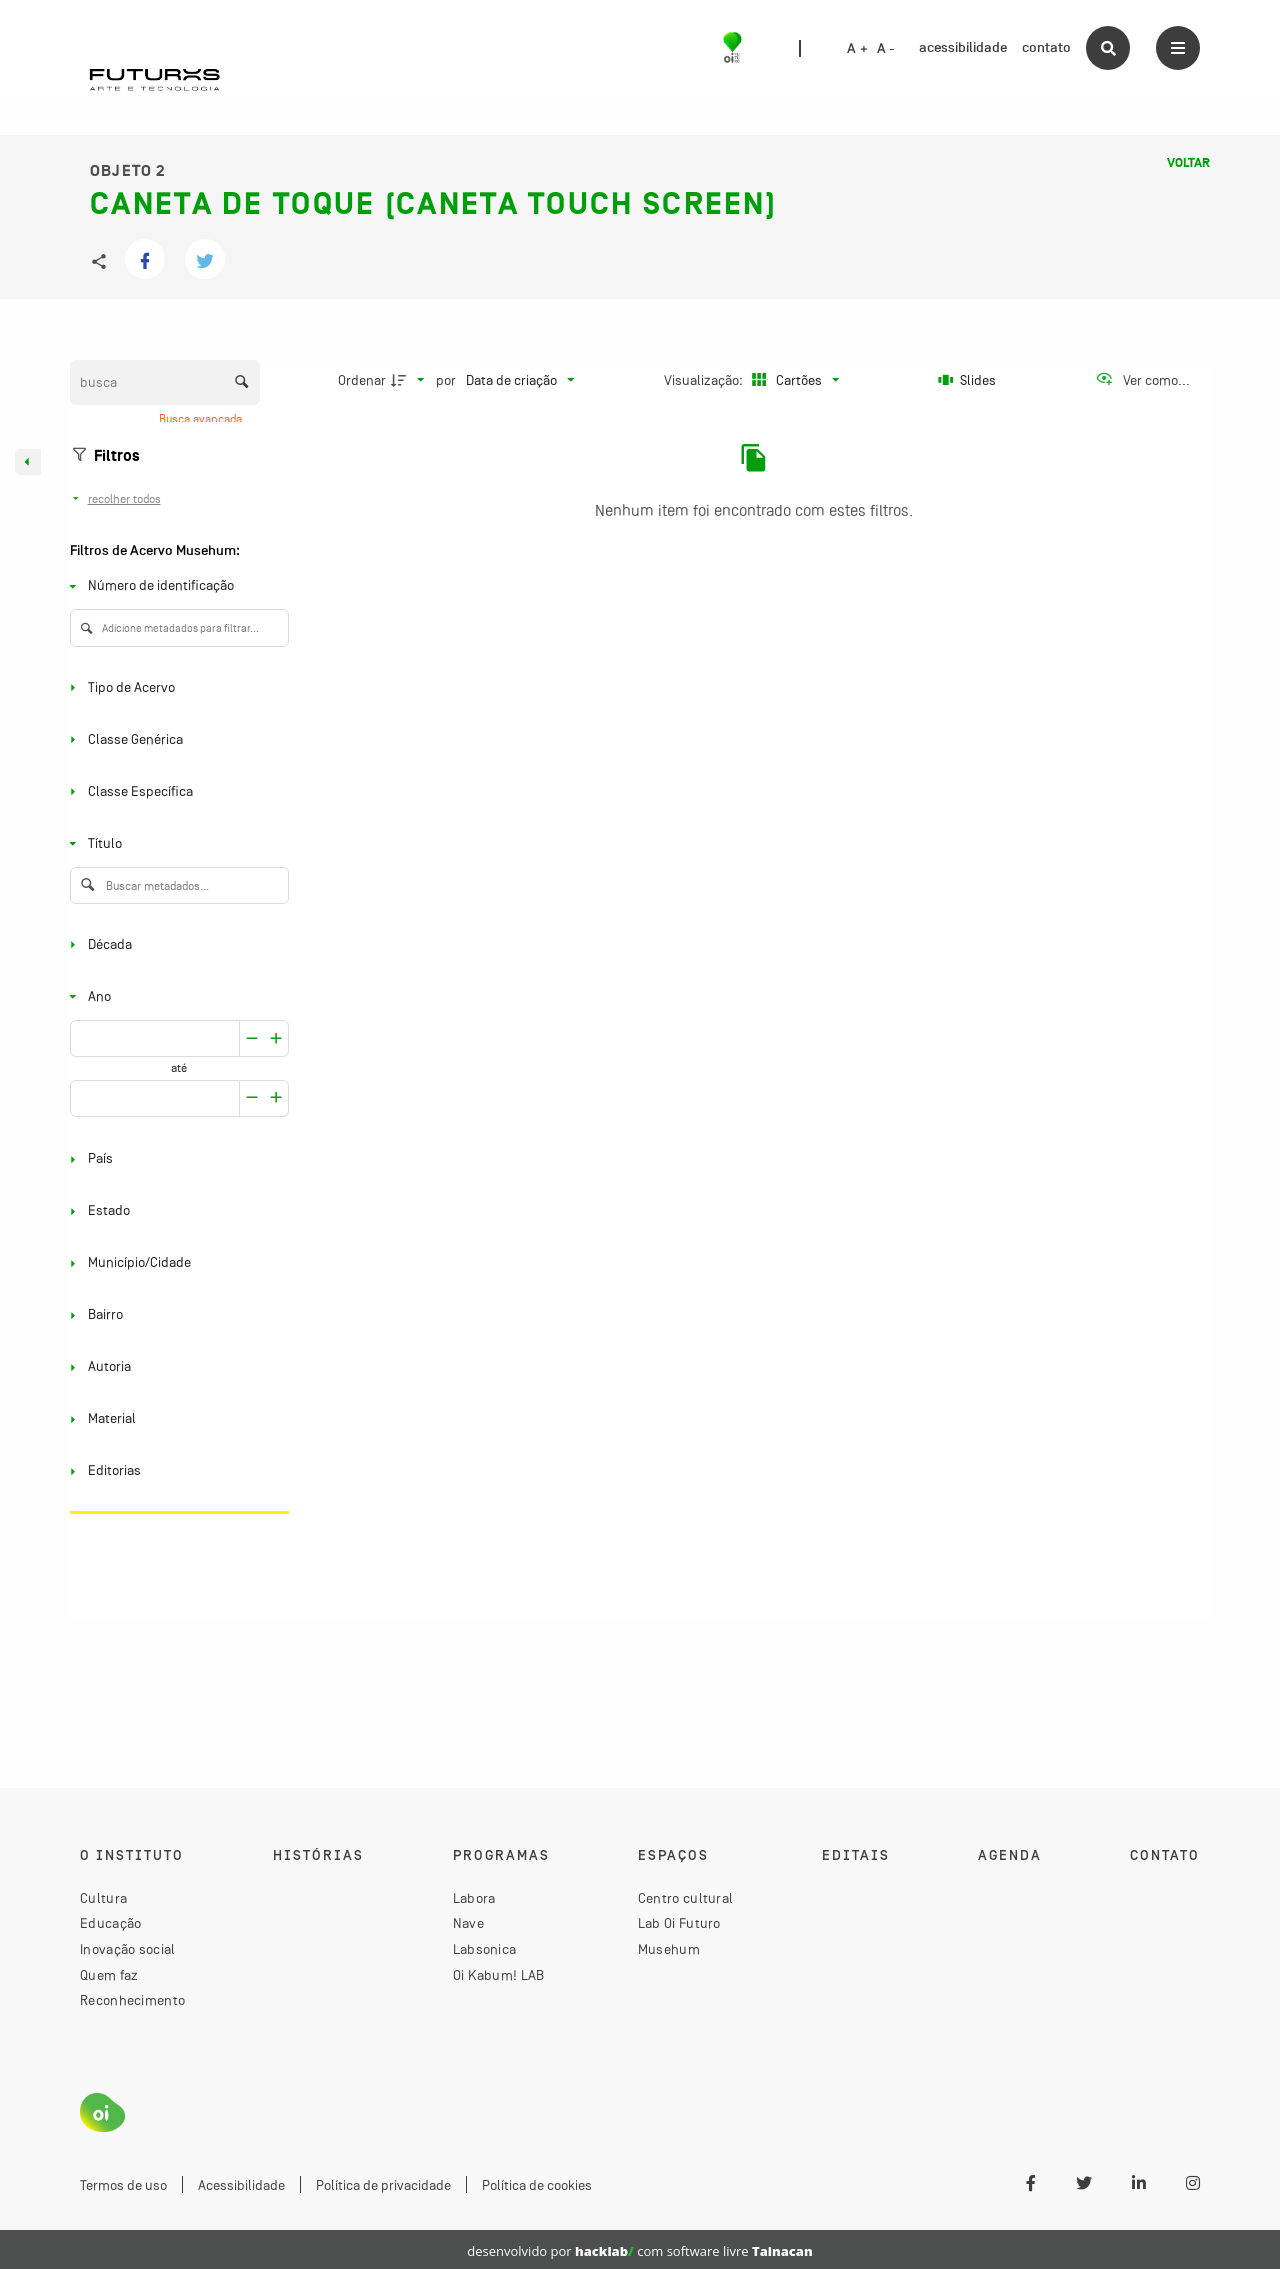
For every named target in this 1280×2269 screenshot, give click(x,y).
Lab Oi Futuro (679, 1923)
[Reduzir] (276, 1038)
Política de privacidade (383, 2185)
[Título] (175, 843)
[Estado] (175, 1211)
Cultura (103, 1898)
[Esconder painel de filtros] (28, 462)
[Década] (175, 944)
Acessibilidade (241, 2185)
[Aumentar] (252, 1038)
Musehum (669, 1949)
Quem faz (109, 1975)
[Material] (175, 1419)
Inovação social (128, 1949)
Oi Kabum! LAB (499, 1975)
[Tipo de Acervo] (175, 687)
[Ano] (175, 996)
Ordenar (362, 380)
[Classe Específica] (175, 791)
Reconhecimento (132, 2000)
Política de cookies (537, 2185)
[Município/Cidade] (175, 1263)
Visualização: (705, 380)
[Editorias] (175, 1471)
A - (886, 49)
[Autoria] (175, 1367)
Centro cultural (686, 1898)
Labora (474, 1898)
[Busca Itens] (165, 382)
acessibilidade (963, 47)
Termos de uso (123, 2185)
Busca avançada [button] (202, 419)
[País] (175, 1159)
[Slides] (968, 380)
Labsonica (485, 1949)
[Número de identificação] (175, 586)
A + (857, 49)
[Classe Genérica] (175, 739)
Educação (110, 1923)
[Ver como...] (1142, 380)
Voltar (1188, 163)
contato (1046, 47)
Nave (468, 1923)
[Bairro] (175, 1315)
